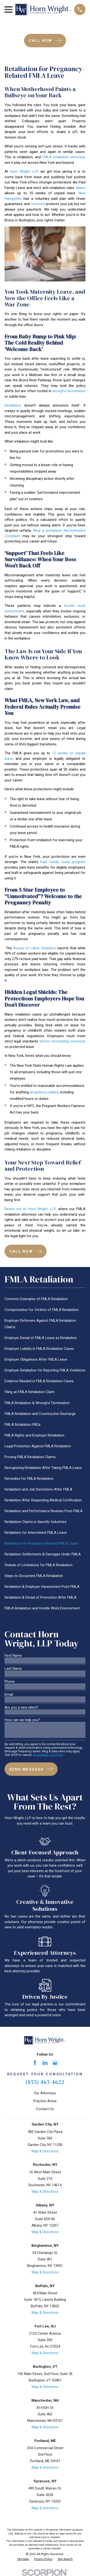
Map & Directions (45, 2151)
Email (9, 1694)
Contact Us (45, 2109)
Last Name (13, 1668)
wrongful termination (68, 391)
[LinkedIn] (45, 2062)
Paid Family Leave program (62, 862)
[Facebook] (34, 2062)
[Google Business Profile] (55, 2062)
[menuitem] (45, 1299)
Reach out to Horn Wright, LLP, (30, 1209)
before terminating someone (62, 1041)
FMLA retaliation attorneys (63, 157)
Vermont (38, 204)
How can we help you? (22, 1720)
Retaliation (13, 405)
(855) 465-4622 (44, 2082)
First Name (13, 1655)
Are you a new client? (21, 1707)
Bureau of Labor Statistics (34, 948)
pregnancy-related (44, 1092)
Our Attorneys (45, 2093)
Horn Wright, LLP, (24, 171)
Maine (80, 188)
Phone (10, 1681)
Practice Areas (45, 2101)
